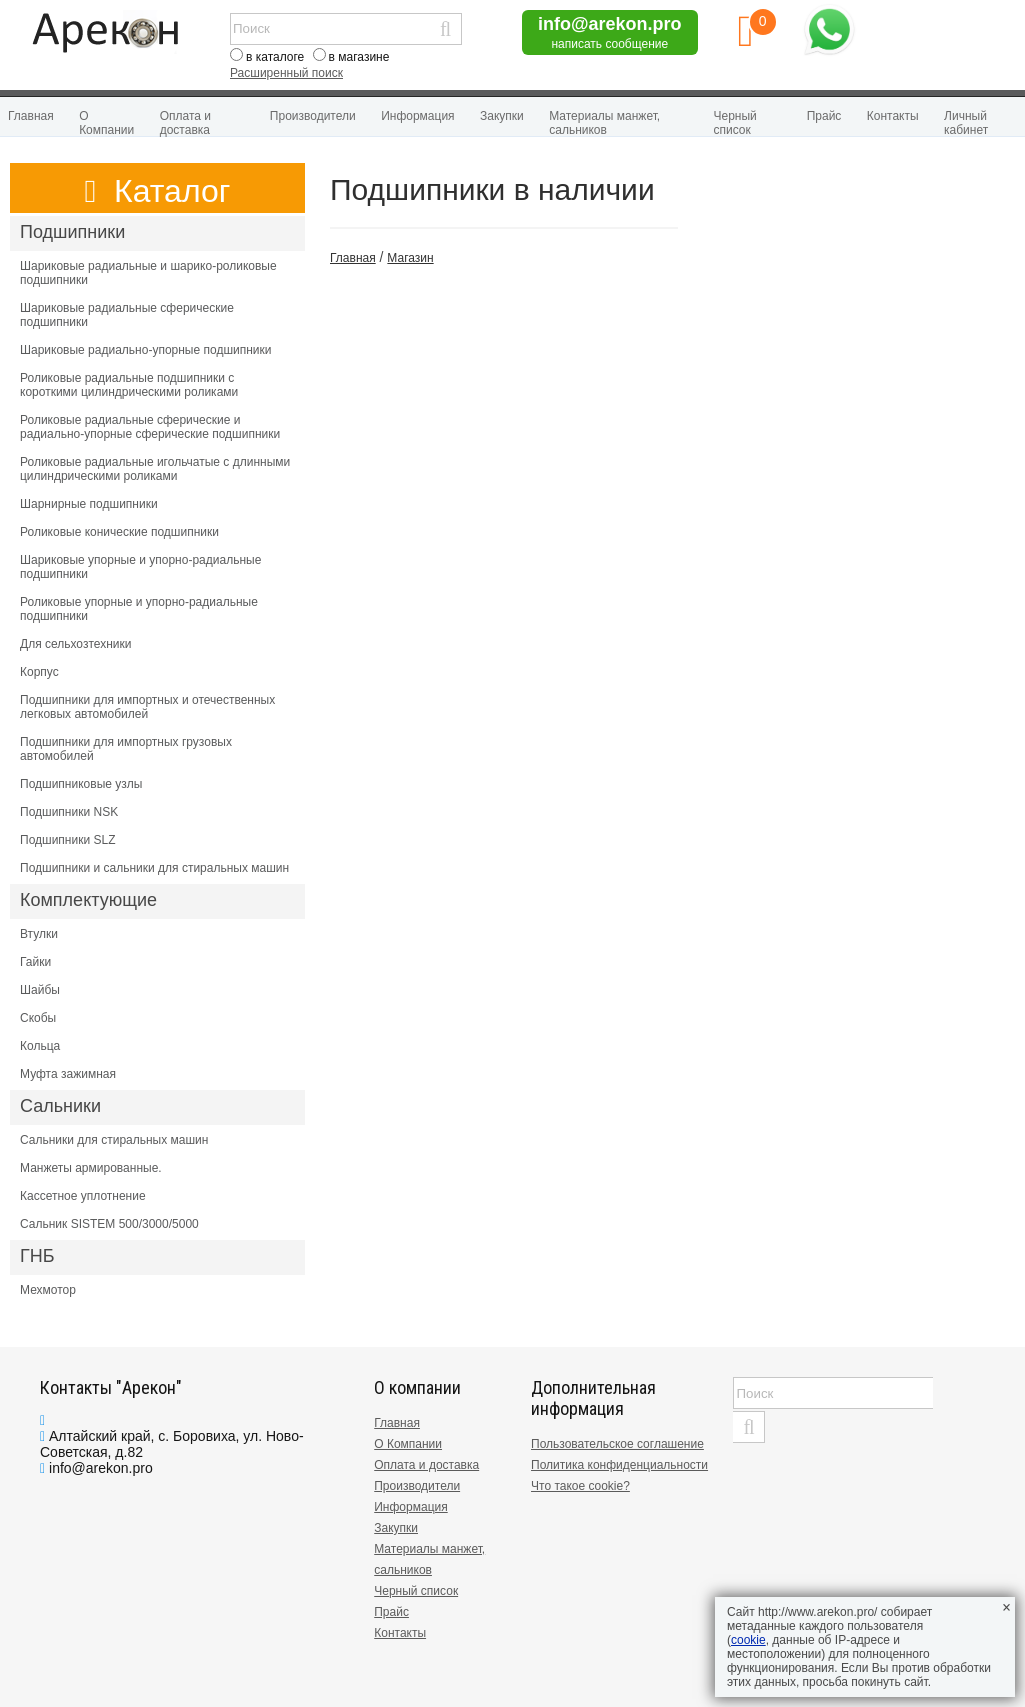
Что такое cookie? (580, 1486)
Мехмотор (48, 1290)
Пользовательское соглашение (617, 1444)
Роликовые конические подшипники (119, 532)
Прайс (824, 116)
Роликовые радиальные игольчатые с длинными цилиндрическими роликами (155, 469)
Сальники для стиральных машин (114, 1140)
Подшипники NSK (69, 812)
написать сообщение (609, 44)
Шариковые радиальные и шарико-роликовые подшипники (148, 273)
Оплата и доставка (185, 123)
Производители (313, 116)
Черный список (735, 123)
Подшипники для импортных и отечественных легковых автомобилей (147, 707)
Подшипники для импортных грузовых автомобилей (126, 749)
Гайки (35, 962)
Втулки (39, 934)
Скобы (38, 1018)
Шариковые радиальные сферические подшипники (127, 315)
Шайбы (40, 990)
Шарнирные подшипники (89, 504)
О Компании (106, 123)
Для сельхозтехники (75, 644)
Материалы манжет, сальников (604, 123)
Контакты (893, 116)
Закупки (502, 116)
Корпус (39, 672)
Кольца (40, 1046)
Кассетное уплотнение (83, 1196)
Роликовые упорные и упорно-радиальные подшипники (139, 609)
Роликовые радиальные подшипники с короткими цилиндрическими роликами (129, 385)
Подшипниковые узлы (81, 784)
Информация (417, 116)
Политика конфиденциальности (619, 1465)
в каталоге (275, 57)
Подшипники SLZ (68, 840)
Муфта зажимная (68, 1074)
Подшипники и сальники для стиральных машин (154, 868)
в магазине (359, 57)
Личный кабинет (966, 123)
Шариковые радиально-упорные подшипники (146, 350)
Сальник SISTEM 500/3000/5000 (109, 1224)
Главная (31, 116)
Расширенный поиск (286, 73)
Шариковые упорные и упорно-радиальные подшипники (140, 567)
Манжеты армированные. (91, 1168)
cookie (748, 1640)
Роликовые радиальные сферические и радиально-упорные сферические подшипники (150, 427)
